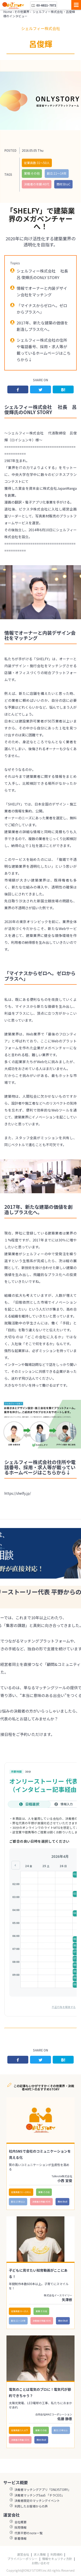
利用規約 (56, 2554)
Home (7, 12)
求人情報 (40, 2554)
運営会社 (23, 2554)
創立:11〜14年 (57, 173)
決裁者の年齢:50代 (20, 2439)
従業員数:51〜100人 (21, 2192)
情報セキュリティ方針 (57, 2559)
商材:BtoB (62, 2201)
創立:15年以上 (18, 2201)
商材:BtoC (63, 184)
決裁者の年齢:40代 (36, 184)
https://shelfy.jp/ (17, 1493)
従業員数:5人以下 (19, 2430)
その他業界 (21, 12)
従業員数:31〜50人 (37, 163)
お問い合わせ (41, 2563)
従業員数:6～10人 (20, 2311)
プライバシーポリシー (22, 2559)
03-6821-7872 (43, 5)
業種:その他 (32, 173)
